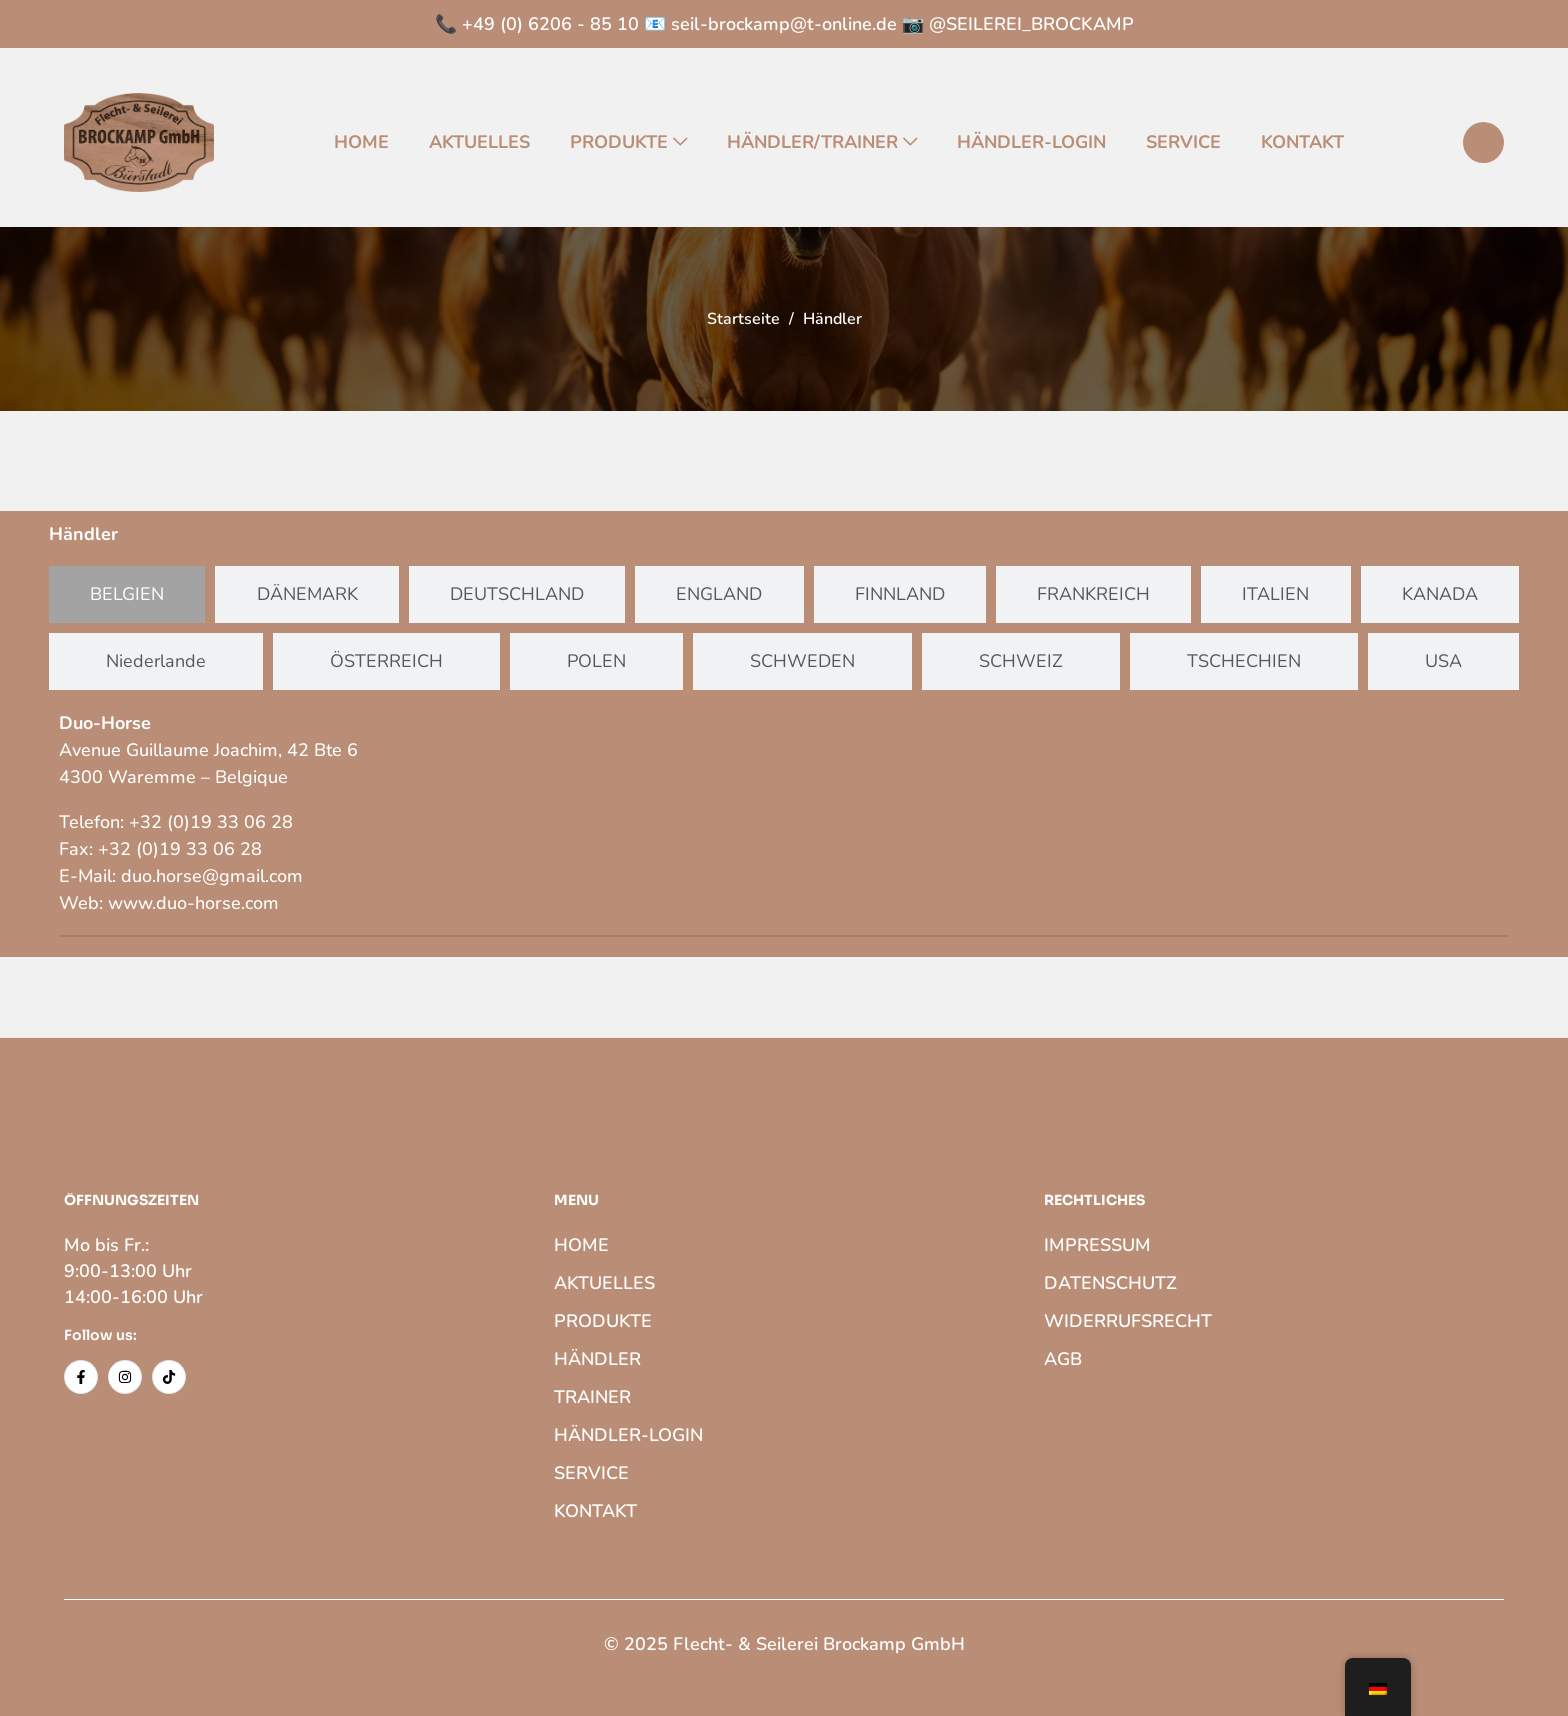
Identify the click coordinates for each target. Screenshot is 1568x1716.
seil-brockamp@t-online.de (784, 24)
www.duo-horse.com (193, 903)
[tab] (127, 594)
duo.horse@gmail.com (212, 876)
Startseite (743, 319)
